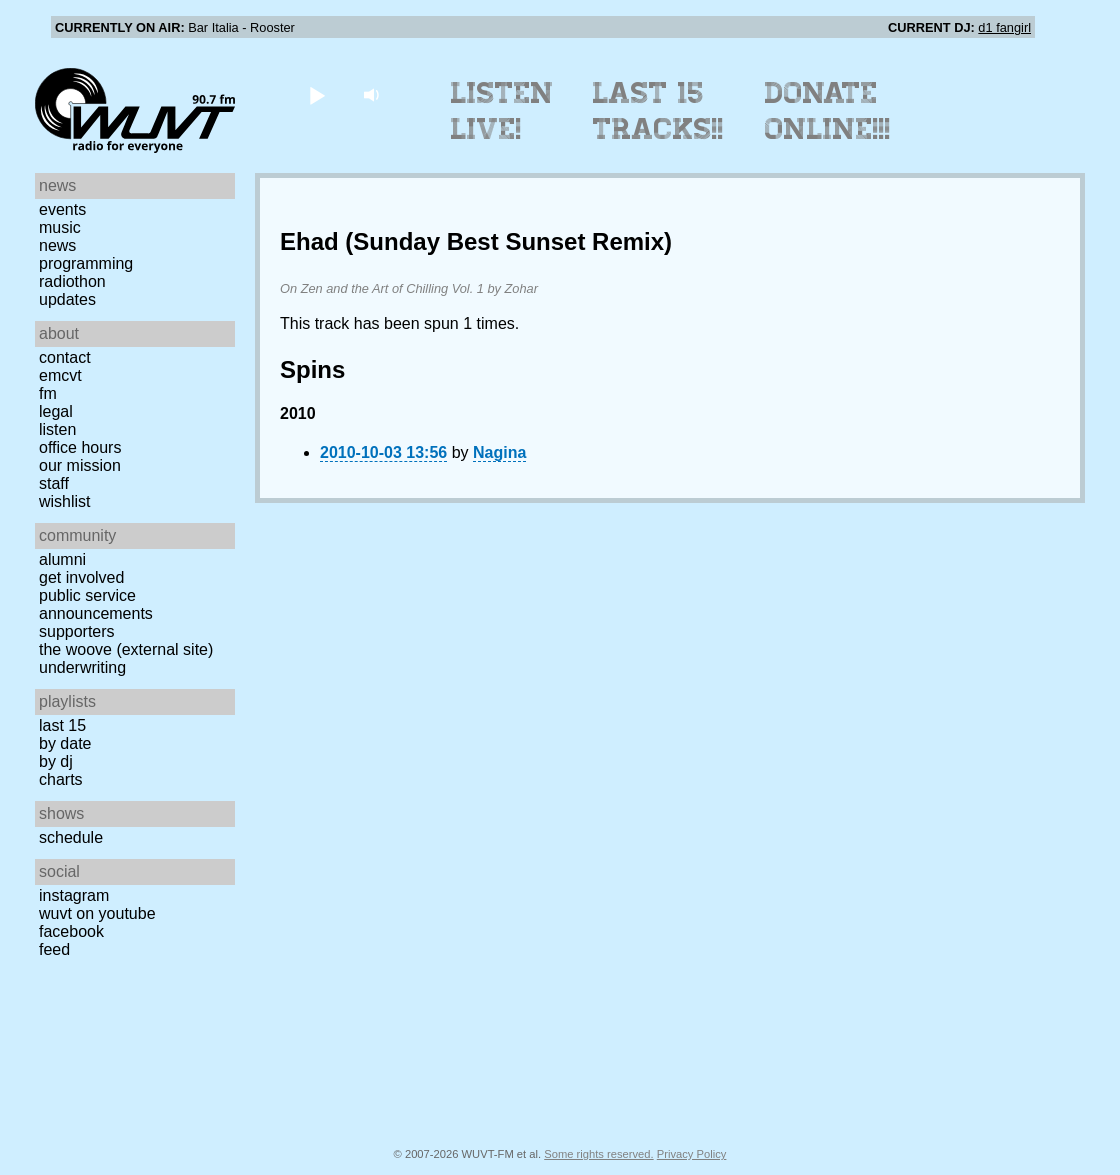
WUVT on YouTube (97, 913)
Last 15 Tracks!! (658, 111)
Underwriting (82, 667)
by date (65, 743)
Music (60, 227)
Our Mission (80, 465)
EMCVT (60, 375)
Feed (54, 949)
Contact (65, 357)
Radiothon (72, 281)
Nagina (499, 452)
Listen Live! (502, 111)
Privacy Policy (692, 1154)
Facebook (71, 931)
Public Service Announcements (96, 604)
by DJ (56, 761)
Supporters (77, 631)
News (57, 245)
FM (48, 393)
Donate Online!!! (828, 111)
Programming (86, 263)
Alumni (62, 559)
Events (62, 209)
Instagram (74, 895)
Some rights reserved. (598, 1154)
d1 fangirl (1004, 27)
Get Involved (81, 577)
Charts (61, 779)
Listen (57, 429)
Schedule (71, 837)
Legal (56, 411)
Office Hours (80, 447)
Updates (67, 299)
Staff (54, 483)
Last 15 (62, 725)
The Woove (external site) (126, 649)
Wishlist (65, 501)
